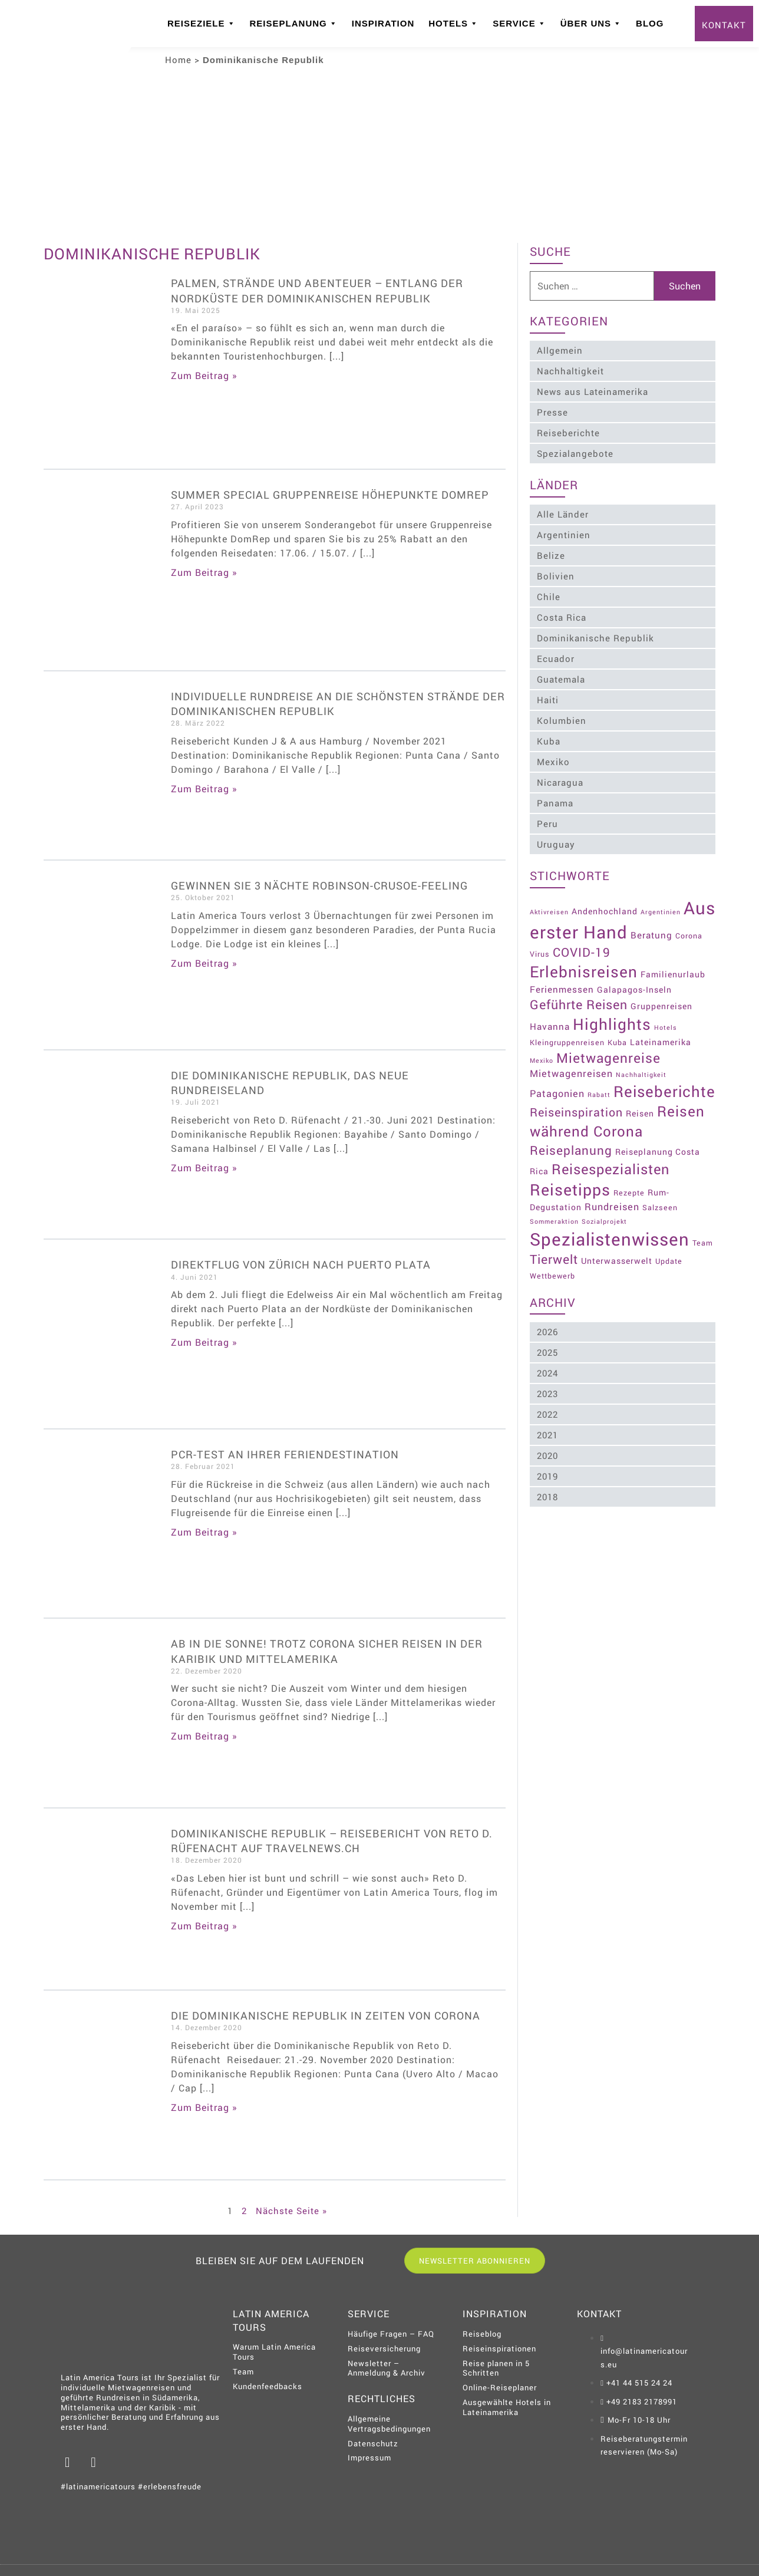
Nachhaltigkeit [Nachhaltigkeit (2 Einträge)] (641, 1064)
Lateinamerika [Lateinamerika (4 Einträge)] (661, 1030)
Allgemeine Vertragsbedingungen (389, 2423)
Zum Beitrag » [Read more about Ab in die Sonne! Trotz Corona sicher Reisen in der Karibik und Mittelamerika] (204, 1736)
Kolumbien (562, 720)
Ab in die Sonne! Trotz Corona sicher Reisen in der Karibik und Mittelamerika (327, 1650)
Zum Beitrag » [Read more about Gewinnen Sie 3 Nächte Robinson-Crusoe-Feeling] (204, 963)
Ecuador (556, 658)
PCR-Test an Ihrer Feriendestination (285, 1454)
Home (178, 59)
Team (243, 2371)
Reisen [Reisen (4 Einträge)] (640, 1115)
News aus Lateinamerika (593, 391)
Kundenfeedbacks (267, 2386)
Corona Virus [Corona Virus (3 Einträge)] (555, 943)
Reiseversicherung (384, 2348)
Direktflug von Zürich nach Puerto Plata (301, 1264)
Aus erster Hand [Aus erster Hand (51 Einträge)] (597, 921)
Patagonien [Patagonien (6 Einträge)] (557, 1075)
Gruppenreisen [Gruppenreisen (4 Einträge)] (662, 995)
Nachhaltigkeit (571, 371)
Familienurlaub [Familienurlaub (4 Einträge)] (673, 963)
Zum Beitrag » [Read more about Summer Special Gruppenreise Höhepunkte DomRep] (204, 572)
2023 (548, 1396)
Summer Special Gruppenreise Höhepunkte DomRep (330, 494)
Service (519, 23)
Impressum (369, 2457)
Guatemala (561, 679)
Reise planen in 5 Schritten (496, 2368)
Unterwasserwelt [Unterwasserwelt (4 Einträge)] (617, 1263)
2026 (548, 1334)
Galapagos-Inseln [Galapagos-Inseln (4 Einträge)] (635, 978)
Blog (650, 23)
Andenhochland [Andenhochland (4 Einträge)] (605, 902)
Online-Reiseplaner (500, 2387)
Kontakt (724, 25)
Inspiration (383, 23)
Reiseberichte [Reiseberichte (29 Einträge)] (581, 1093)
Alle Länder (563, 514)
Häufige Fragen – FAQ (391, 2333)
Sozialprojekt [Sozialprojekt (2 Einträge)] (605, 1224)
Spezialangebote (575, 453)
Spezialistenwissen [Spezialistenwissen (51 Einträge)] (610, 1241)
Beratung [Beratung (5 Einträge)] (689, 924)
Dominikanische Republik (596, 638)
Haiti (548, 700)
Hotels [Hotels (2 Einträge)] (666, 1017)
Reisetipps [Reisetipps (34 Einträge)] (570, 1191)
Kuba (549, 741)
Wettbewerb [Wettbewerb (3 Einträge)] (553, 1278)
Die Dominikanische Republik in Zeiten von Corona (325, 2015)
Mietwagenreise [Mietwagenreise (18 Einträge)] (609, 1046)
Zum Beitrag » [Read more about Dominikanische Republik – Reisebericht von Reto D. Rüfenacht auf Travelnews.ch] (204, 1925)
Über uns (591, 23)
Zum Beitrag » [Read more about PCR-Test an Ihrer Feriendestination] (204, 1532)
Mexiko (553, 761)
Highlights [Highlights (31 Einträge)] (612, 1013)
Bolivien (556, 576)
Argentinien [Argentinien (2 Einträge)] (661, 903)
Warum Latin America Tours (274, 2351)
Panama (555, 803)
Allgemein (560, 350)
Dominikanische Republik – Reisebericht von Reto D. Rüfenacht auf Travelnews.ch (332, 1840)
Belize (551, 555)
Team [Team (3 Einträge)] (703, 1245)
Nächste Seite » (291, 2210)
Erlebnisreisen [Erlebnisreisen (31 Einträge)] (584, 961)
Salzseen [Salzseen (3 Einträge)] (660, 1209)
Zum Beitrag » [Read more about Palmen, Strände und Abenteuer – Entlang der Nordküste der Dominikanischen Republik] (204, 375)
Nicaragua (560, 782)
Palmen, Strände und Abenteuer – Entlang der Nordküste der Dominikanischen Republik (317, 290)
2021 (548, 1437)
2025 (548, 1355)
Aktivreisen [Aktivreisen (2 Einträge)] (549, 903)
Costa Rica (562, 617)
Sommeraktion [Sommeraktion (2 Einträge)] (554, 1224)
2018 (548, 1499)
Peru (548, 823)
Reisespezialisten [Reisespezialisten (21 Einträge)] (611, 1171)
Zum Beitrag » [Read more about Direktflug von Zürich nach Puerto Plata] (204, 1342)
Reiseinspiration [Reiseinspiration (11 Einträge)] (576, 1114)
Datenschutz (373, 2443)
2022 (548, 1416)
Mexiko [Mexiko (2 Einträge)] (542, 1049)
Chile (549, 596)
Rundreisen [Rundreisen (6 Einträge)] (612, 1209)
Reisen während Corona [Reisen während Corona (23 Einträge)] (617, 1123)
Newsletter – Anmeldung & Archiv (386, 2368)
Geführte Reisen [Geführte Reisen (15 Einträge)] (579, 993)
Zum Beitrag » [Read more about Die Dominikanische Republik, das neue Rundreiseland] (204, 1167)
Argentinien (564, 535)
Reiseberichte (568, 433)
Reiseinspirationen (499, 2348)
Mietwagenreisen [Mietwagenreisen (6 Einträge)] (571, 1062)
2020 (548, 1458)
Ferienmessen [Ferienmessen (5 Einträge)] (562, 978)
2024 (548, 1375)
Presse (553, 412)
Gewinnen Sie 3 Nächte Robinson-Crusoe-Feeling (319, 885)
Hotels (453, 23)
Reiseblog (482, 2333)
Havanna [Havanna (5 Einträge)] (550, 1016)
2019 (548, 1478)
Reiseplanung (294, 23)
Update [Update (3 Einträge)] (669, 1264)
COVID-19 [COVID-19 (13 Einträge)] (612, 941)
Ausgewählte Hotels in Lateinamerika (507, 2407)
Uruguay (556, 844)
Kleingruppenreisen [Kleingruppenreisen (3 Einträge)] (567, 1031)
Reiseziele (201, 23)
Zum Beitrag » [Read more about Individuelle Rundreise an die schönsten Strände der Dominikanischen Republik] (204, 788)
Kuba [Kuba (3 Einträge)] (618, 1031)
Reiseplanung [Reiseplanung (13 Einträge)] (571, 1152)
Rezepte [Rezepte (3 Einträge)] (629, 1195)
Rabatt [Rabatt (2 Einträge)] (599, 1077)
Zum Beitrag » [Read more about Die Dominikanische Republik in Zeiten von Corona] (204, 2107)
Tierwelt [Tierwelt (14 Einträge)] (554, 1262)
